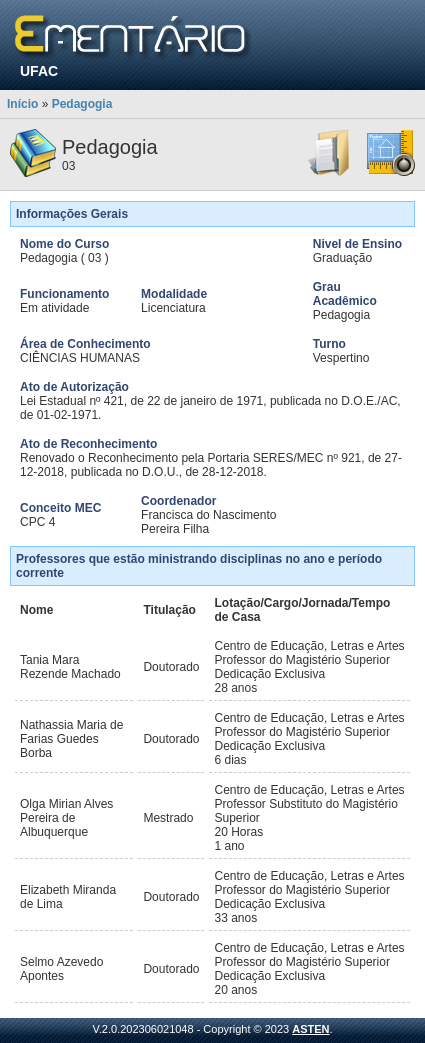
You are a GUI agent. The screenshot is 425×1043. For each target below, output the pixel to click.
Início (22, 104)
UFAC (39, 71)
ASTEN (310, 1029)
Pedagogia (82, 104)
